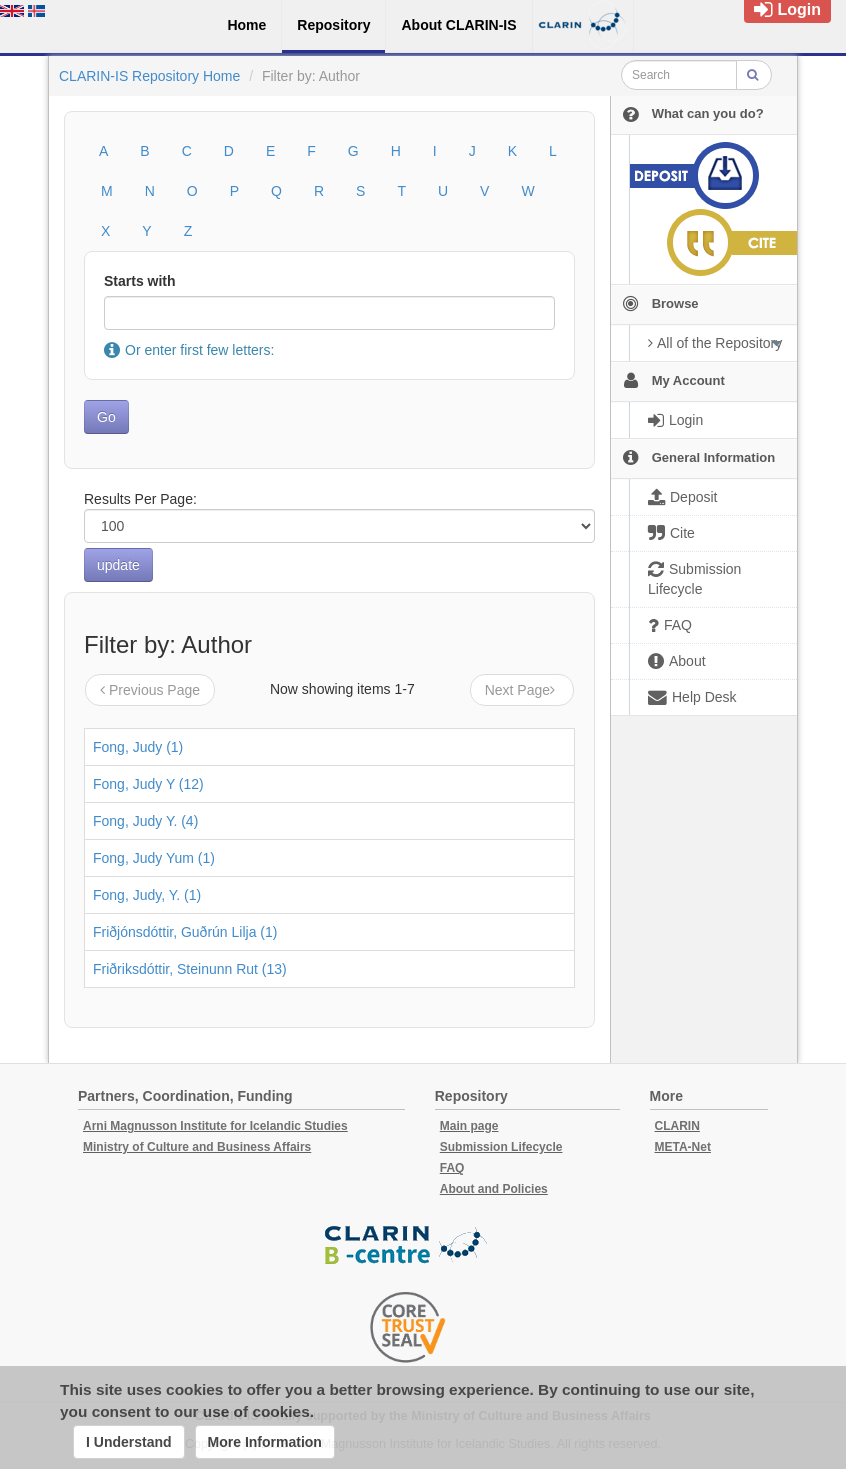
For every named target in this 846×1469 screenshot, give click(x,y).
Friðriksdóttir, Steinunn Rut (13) (190, 969)
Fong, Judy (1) (138, 747)
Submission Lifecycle (501, 1147)
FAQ (452, 1168)
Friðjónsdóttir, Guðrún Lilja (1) (185, 932)
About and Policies (494, 1189)
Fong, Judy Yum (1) (154, 858)
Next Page (522, 690)
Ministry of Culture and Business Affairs (197, 1147)
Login (787, 9)
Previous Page (150, 690)
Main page (469, 1126)
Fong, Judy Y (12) (148, 784)
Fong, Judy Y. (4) (145, 821)
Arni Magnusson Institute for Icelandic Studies (215, 1126)
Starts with (140, 281)
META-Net (683, 1147)
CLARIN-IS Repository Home (149, 76)
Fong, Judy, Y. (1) (147, 895)
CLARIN (677, 1126)
